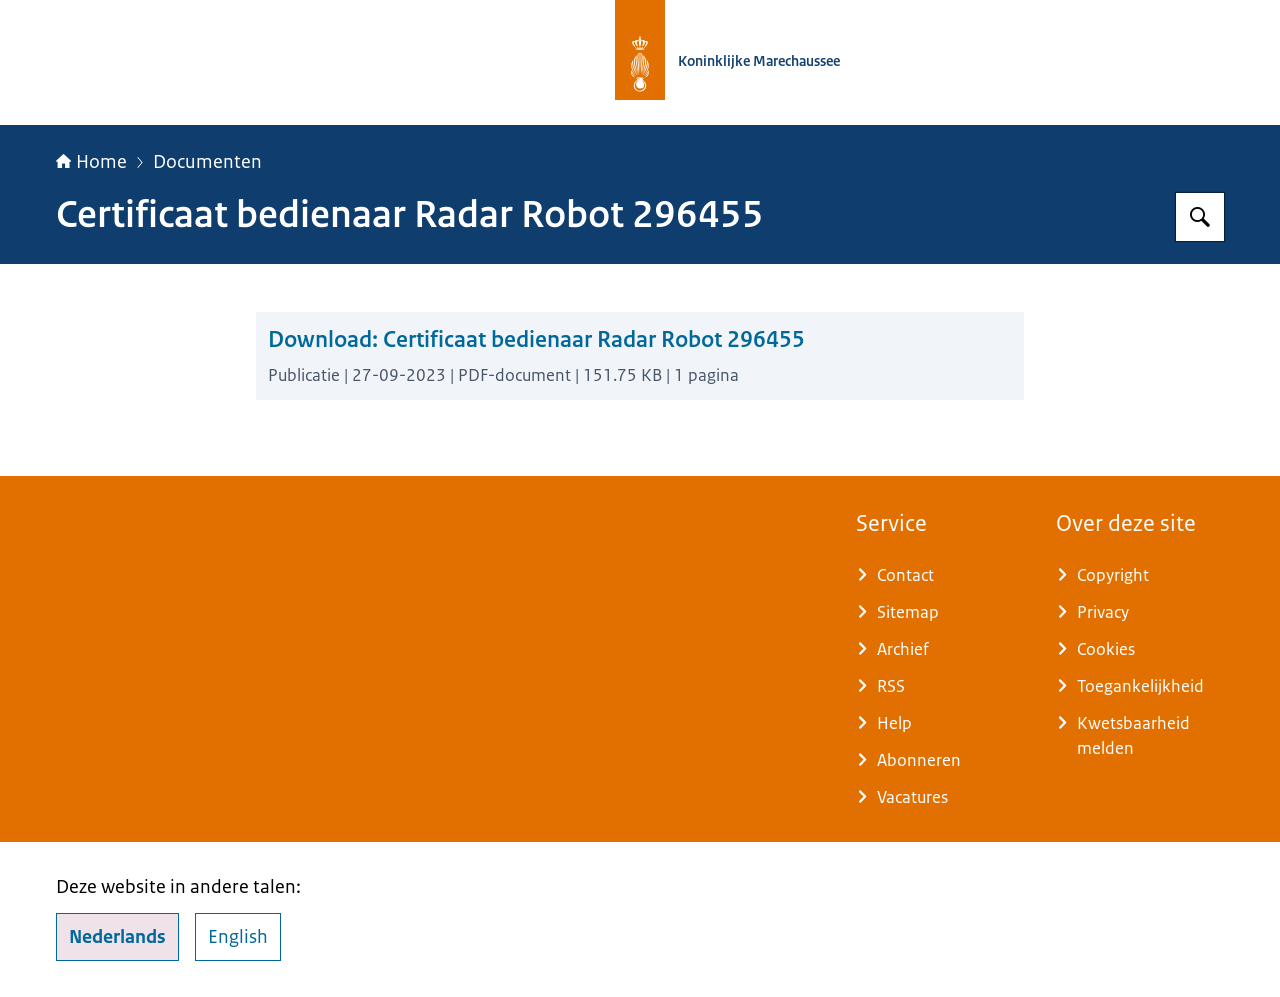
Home (91, 162)
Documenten (207, 162)
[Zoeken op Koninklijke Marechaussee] (1200, 217)
